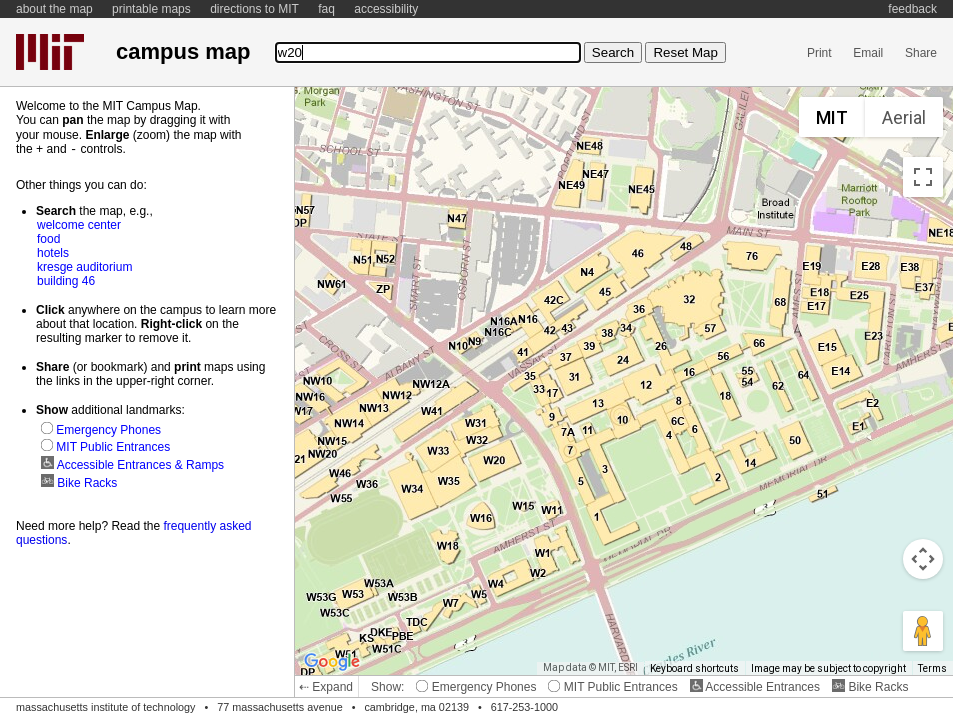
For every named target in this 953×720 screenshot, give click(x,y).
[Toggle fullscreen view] (923, 177)
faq (326, 9)
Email (868, 53)
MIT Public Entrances (612, 687)
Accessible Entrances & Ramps (132, 464)
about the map (54, 9)
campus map (183, 51)
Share (921, 53)
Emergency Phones (476, 687)
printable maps (151, 9)
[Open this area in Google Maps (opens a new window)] (332, 662)
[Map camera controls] (923, 559)
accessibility (386, 9)
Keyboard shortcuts (694, 668)
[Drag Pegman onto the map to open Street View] (923, 631)
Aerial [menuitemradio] (904, 117)
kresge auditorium (84, 266)
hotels (53, 252)
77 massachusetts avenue (279, 707)
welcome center (79, 224)
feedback (912, 9)
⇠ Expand (326, 687)
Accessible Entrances (755, 687)
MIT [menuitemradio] (832, 117)
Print (819, 53)
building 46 (66, 280)
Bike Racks (870, 687)
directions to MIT (254, 9)
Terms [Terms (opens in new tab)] (932, 668)
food (48, 238)
